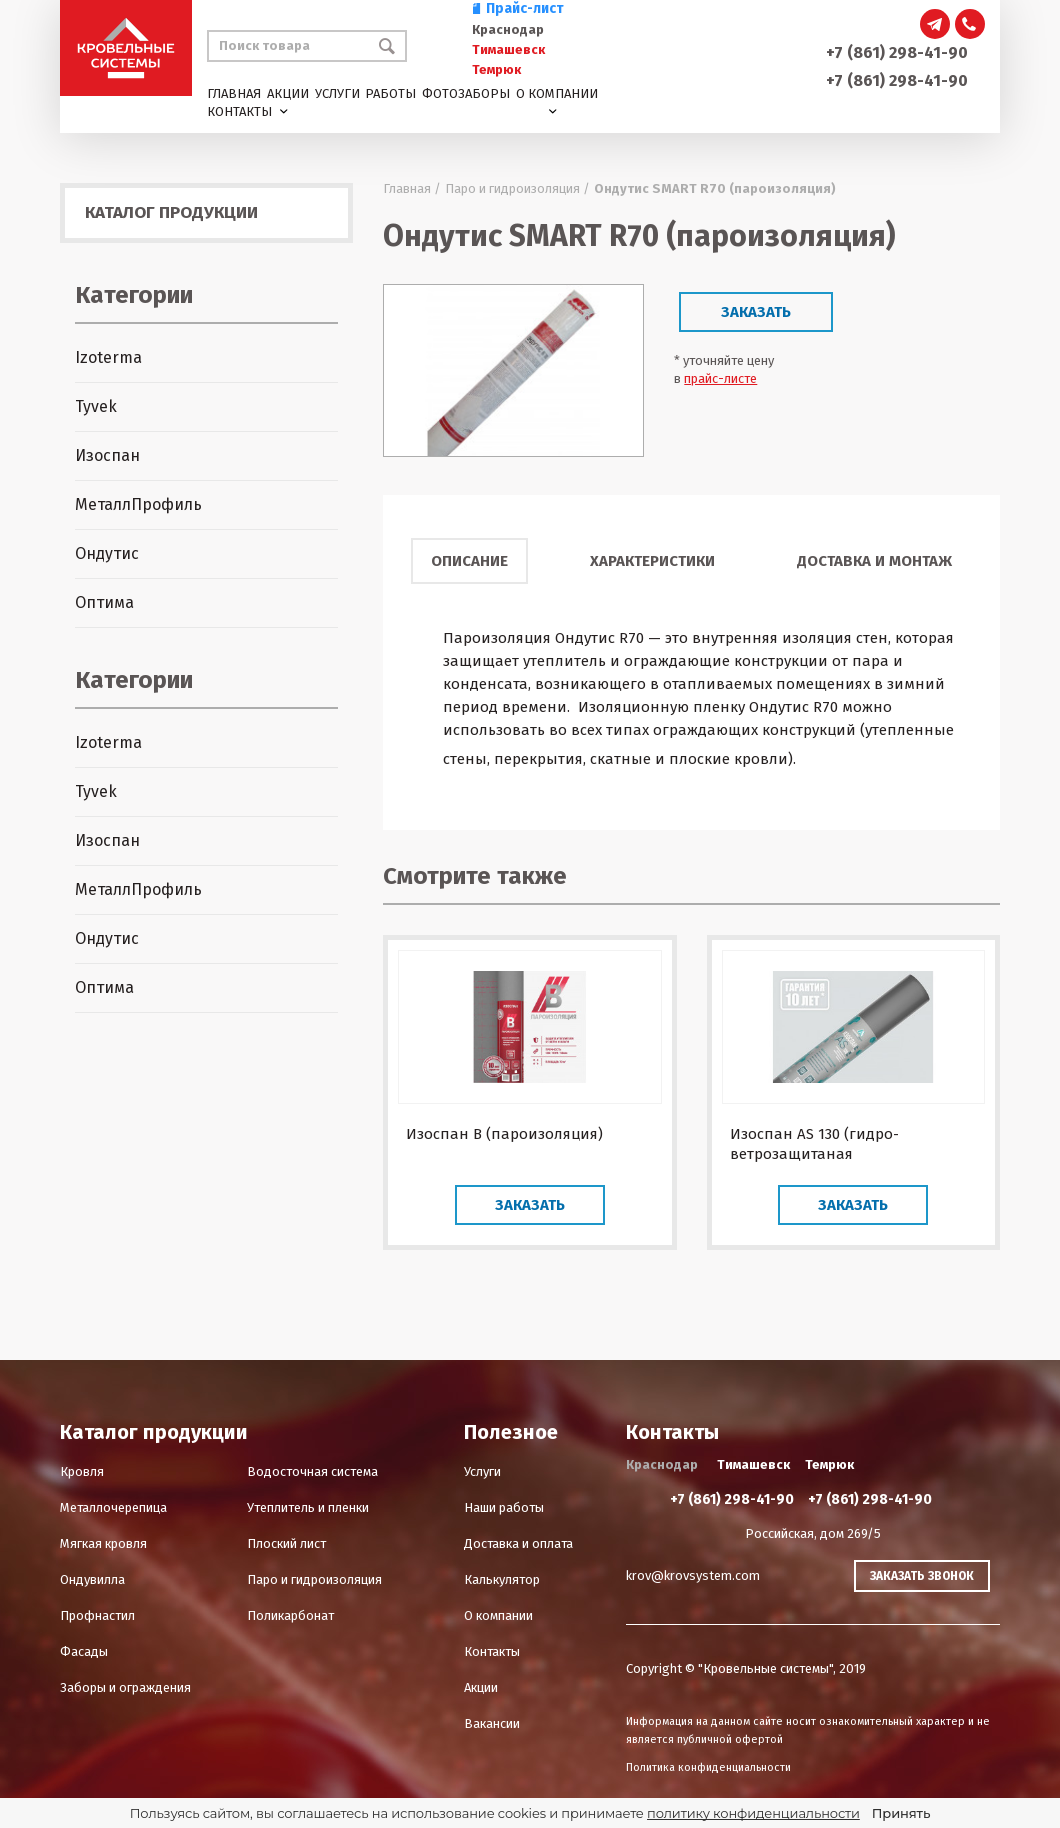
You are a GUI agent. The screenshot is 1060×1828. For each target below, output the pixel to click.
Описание (469, 561)
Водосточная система (312, 1471)
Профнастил (97, 1615)
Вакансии (492, 1723)
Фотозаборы (466, 93)
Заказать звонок (922, 1576)
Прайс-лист (518, 8)
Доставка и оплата (518, 1543)
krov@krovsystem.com (693, 1575)
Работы (390, 93)
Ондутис (107, 553)
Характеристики (652, 561)
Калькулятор (502, 1579)
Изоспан (107, 455)
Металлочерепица (113, 1507)
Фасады (84, 1651)
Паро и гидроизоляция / (517, 188)
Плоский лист (286, 1543)
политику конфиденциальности (753, 1813)
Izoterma (108, 357)
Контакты (239, 111)
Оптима (104, 602)
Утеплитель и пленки (308, 1507)
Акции (288, 93)
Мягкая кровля (103, 1543)
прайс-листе (720, 378)
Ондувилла (92, 1579)
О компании (557, 93)
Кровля (82, 1471)
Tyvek (96, 406)
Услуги (337, 93)
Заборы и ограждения (125, 1687)
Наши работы (504, 1507)
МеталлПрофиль (138, 504)
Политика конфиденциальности (708, 1767)
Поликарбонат (290, 1615)
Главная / (412, 188)
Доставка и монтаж (874, 561)
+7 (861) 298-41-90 (897, 52)
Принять (901, 1813)
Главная (234, 93)
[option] (513, 370)
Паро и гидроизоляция (314, 1579)
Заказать (756, 312)
